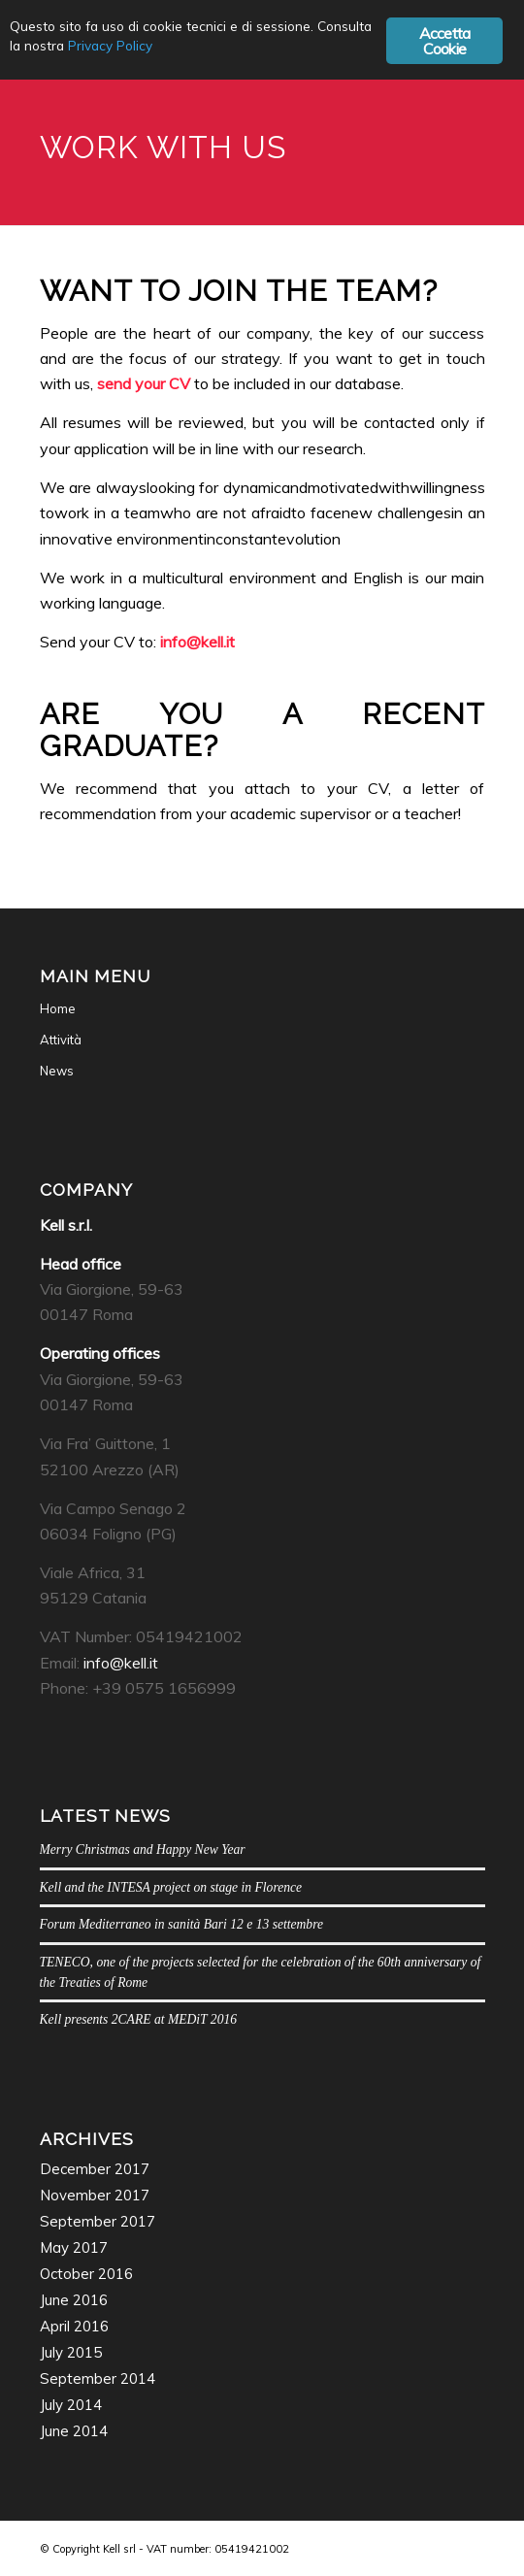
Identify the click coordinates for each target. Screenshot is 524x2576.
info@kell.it (197, 641)
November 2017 (94, 2195)
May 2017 (74, 2247)
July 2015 (71, 2352)
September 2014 (97, 2378)
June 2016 (74, 2300)
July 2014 (71, 2404)
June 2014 (74, 2431)
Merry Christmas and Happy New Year (143, 1849)
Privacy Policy (110, 45)
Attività (61, 1039)
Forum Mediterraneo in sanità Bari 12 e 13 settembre (181, 1924)
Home (58, 1008)
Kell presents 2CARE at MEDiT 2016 (139, 2019)
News (57, 1070)
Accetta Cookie (444, 40)
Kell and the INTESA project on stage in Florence (171, 1887)
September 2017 (97, 2221)
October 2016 (86, 2273)
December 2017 (94, 2169)
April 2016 (74, 2326)
